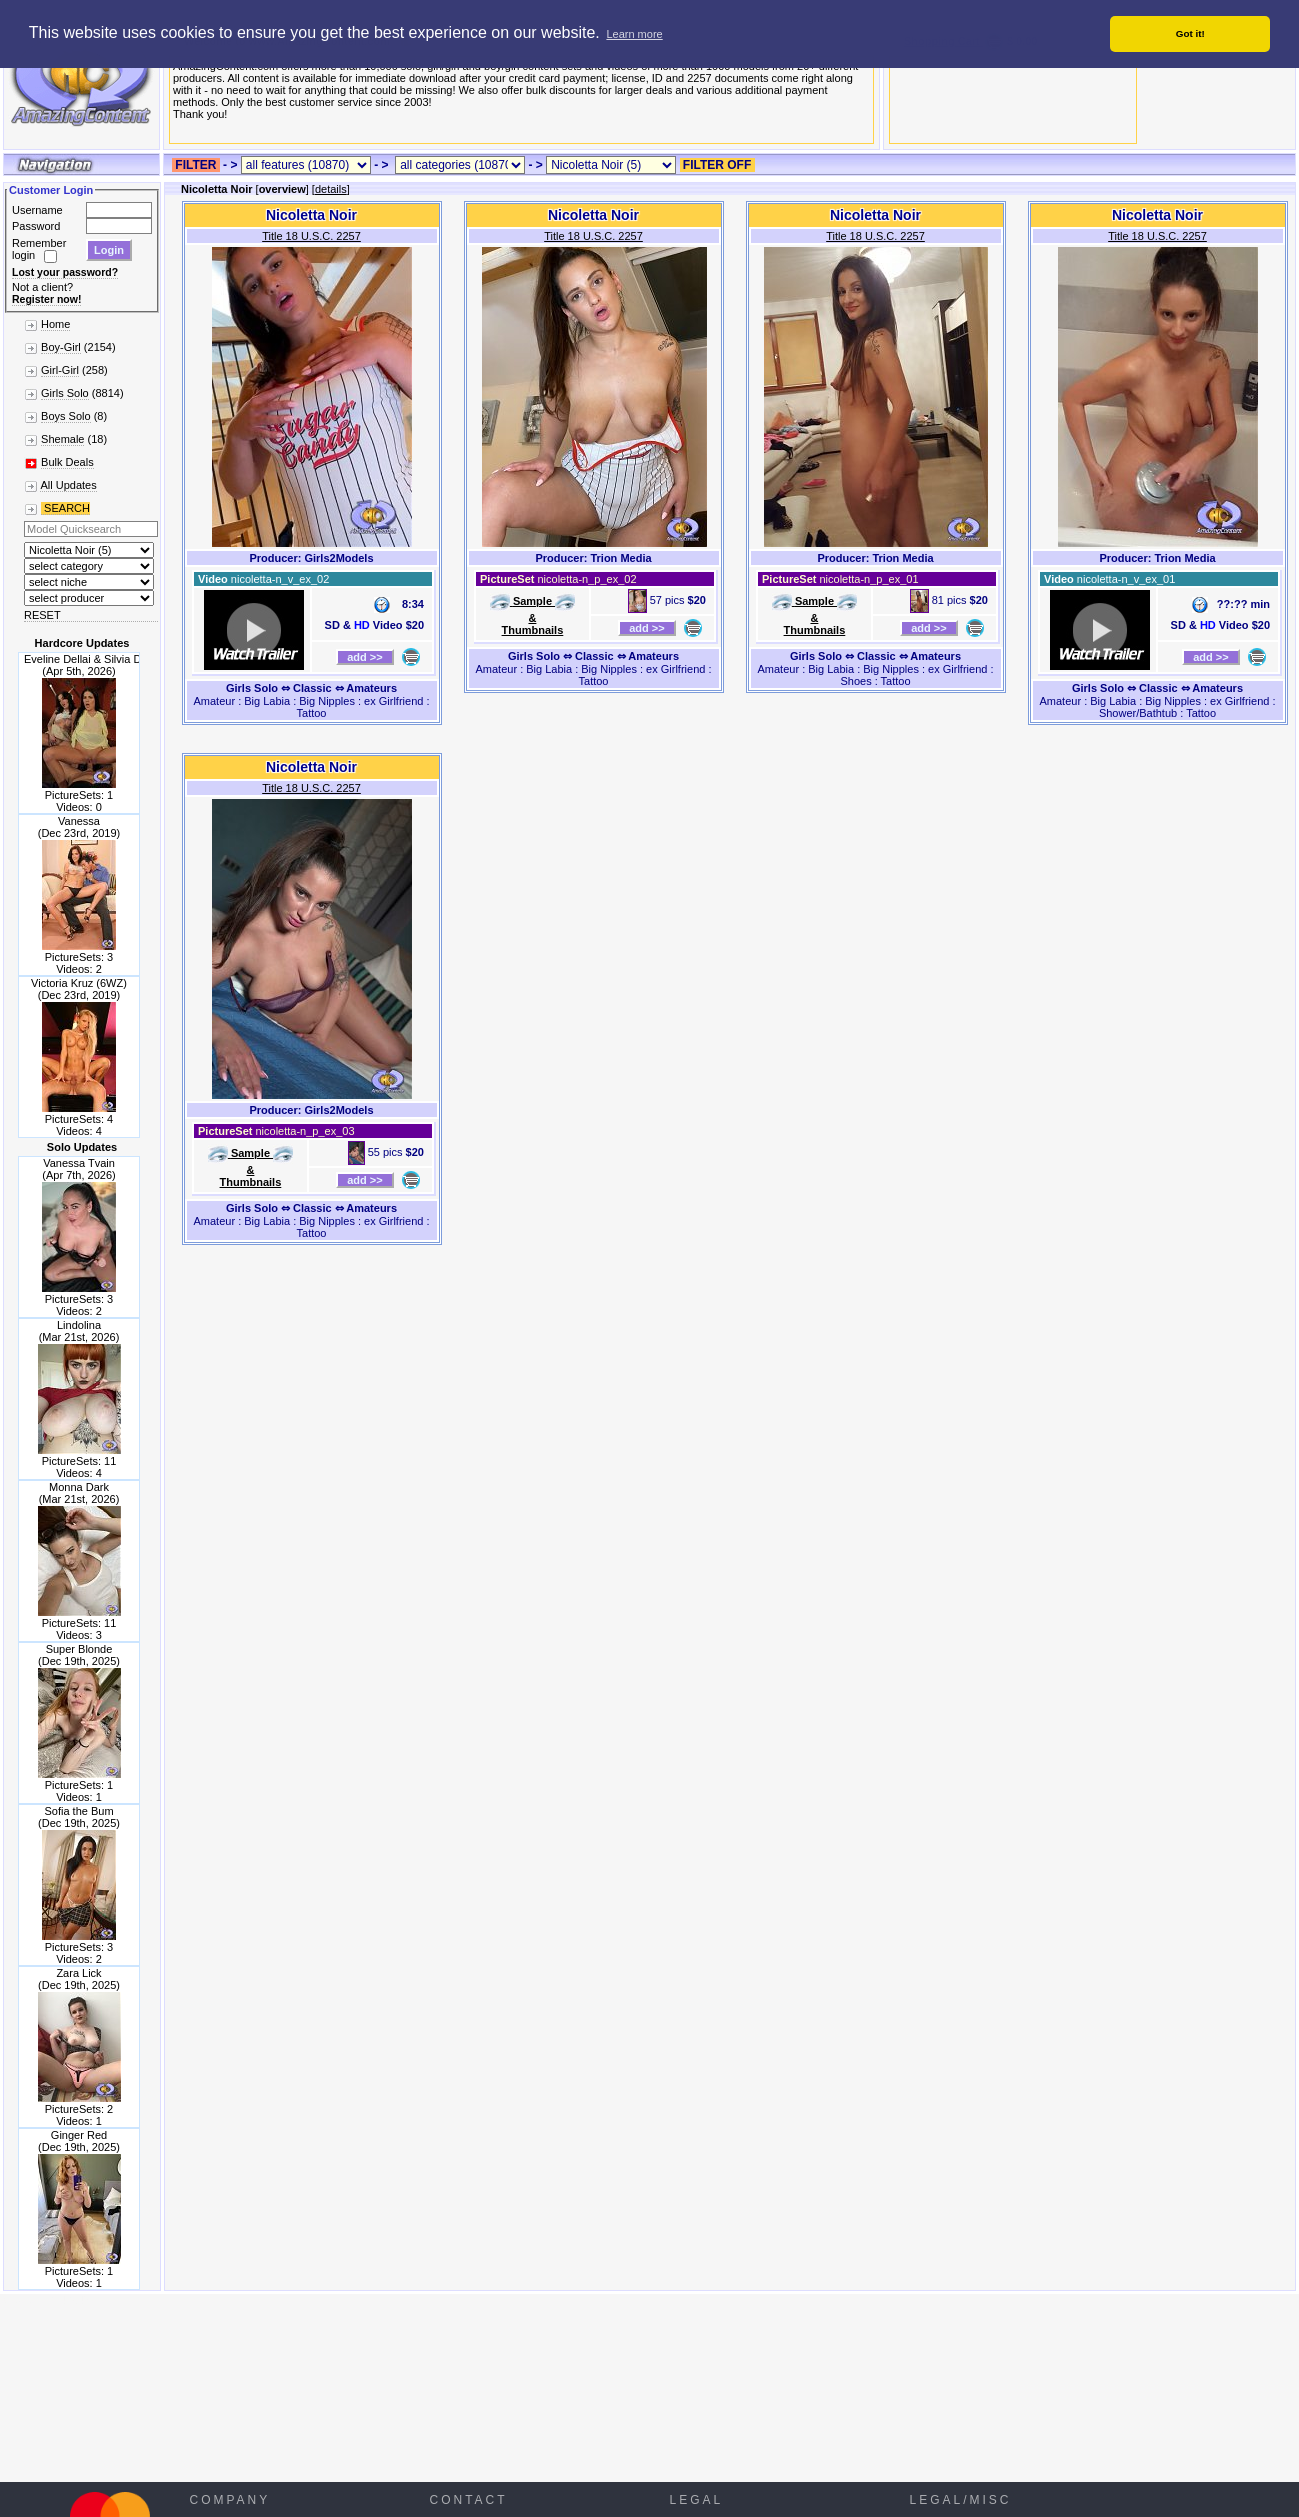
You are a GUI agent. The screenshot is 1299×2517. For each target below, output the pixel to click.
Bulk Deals (67, 462)
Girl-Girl (60, 370)
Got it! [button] (1190, 33)
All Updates (68, 485)
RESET (42, 615)
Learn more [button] (634, 34)
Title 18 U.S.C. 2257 (311, 236)
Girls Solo (65, 393)
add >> (365, 657)
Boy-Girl (61, 347)
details (331, 189)
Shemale (62, 439)
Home (55, 324)
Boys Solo (66, 416)
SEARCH (65, 508)
